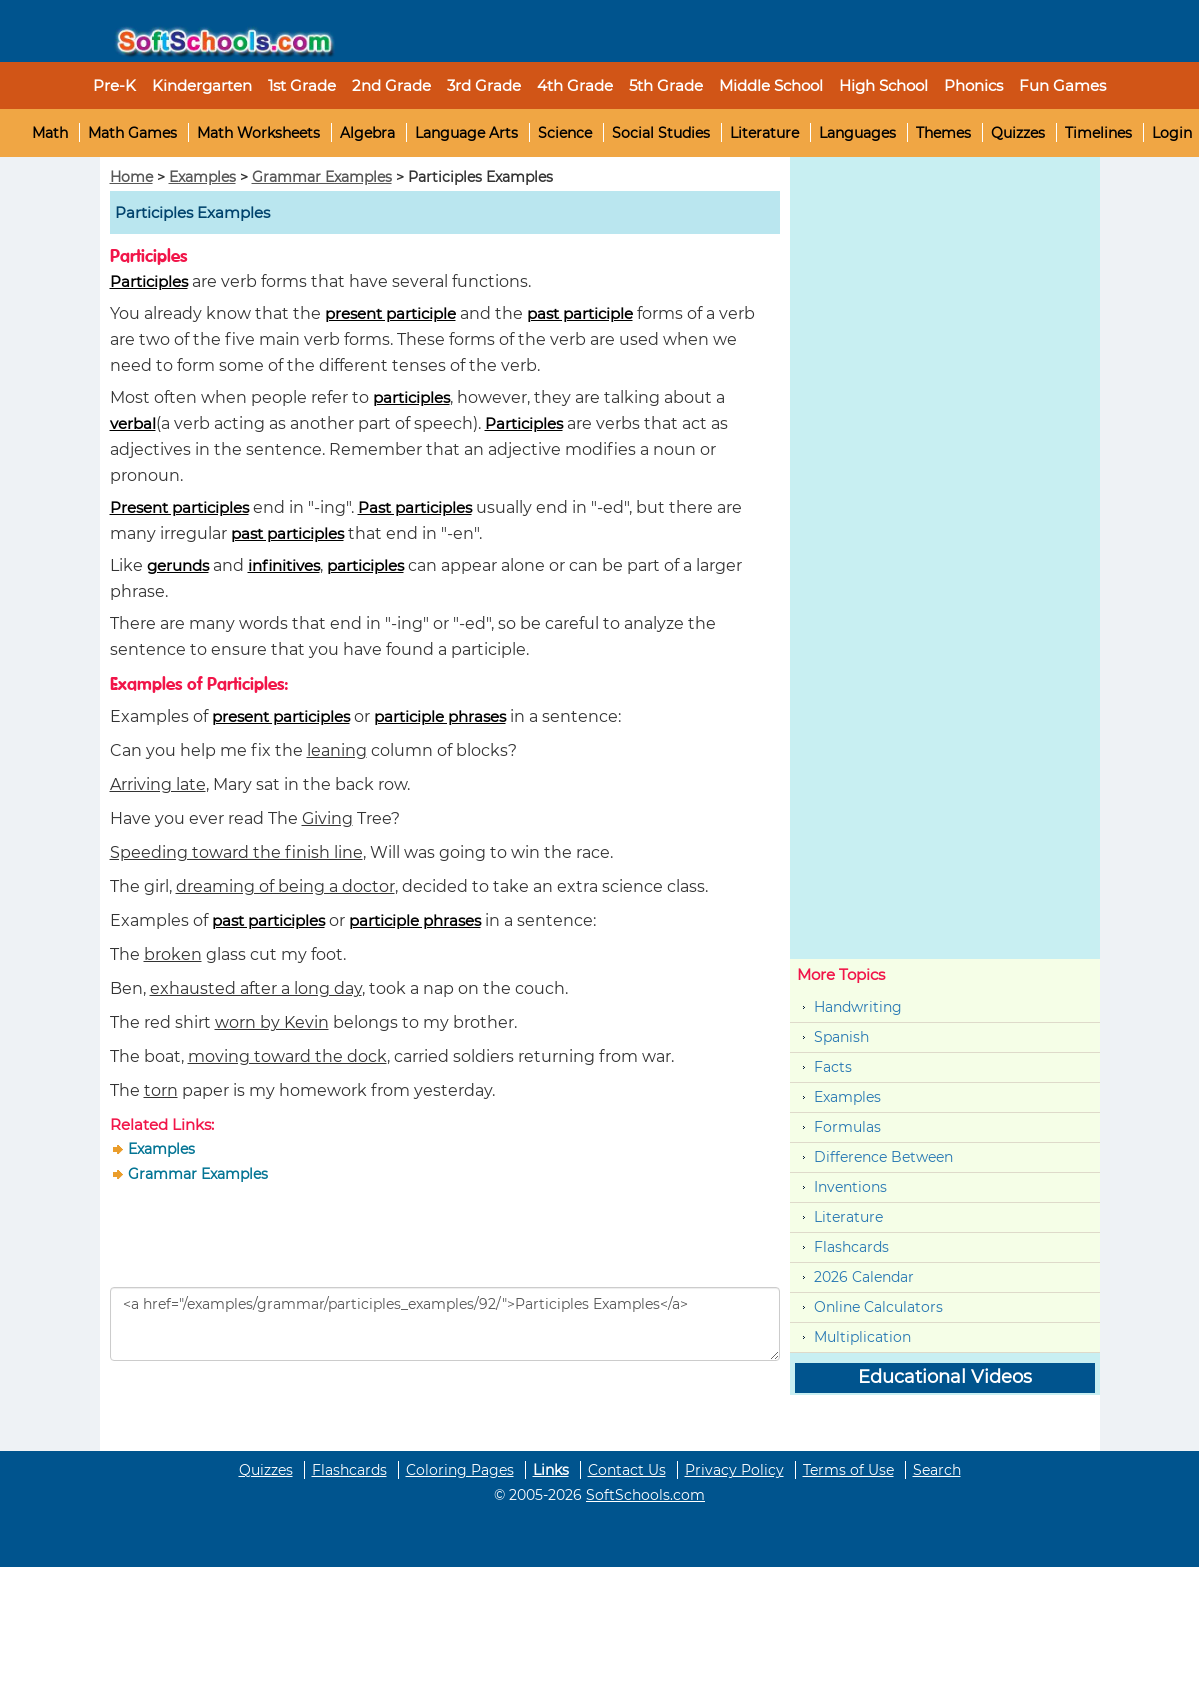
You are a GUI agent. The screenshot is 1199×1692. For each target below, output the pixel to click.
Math (50, 133)
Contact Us (627, 1470)
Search (937, 1470)
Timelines (1098, 133)
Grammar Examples (322, 177)
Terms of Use (848, 1470)
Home (131, 177)
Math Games (132, 133)
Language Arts (466, 133)
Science (565, 133)
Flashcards (851, 1247)
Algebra (367, 133)
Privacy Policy (734, 1470)
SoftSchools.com (645, 1495)
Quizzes (1018, 133)
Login (1172, 133)
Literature (764, 133)
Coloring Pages (460, 1470)
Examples (202, 177)
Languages (857, 133)
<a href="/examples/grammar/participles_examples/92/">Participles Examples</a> (445, 1324)
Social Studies (661, 133)
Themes (943, 133)
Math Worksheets (258, 133)
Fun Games (1062, 85)
